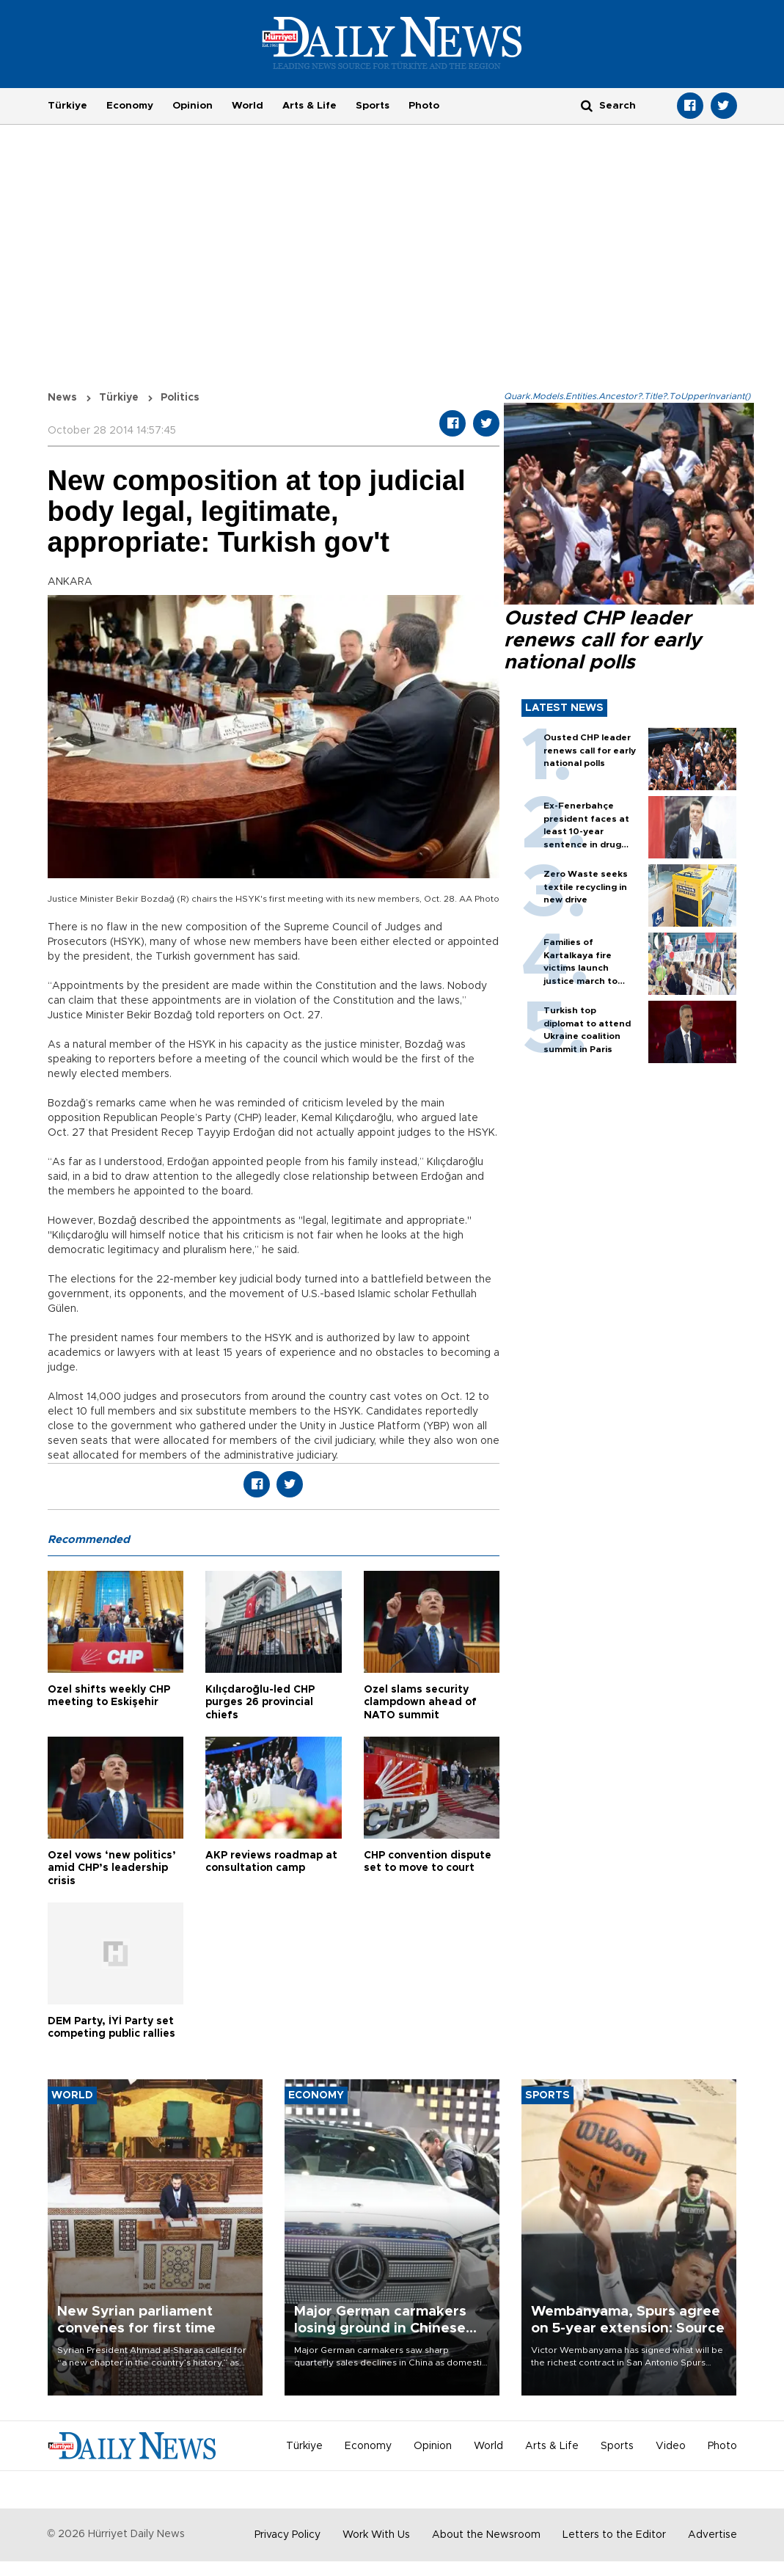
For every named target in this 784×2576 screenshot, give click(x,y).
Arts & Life (309, 106)
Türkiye (67, 106)
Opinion (192, 106)
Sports (372, 106)
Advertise (712, 2535)
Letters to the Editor (614, 2535)
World (247, 106)
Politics (180, 398)
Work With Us (376, 2535)
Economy (129, 106)
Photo (424, 106)
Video (671, 2446)
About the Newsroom (486, 2535)
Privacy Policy (287, 2535)
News (62, 398)
